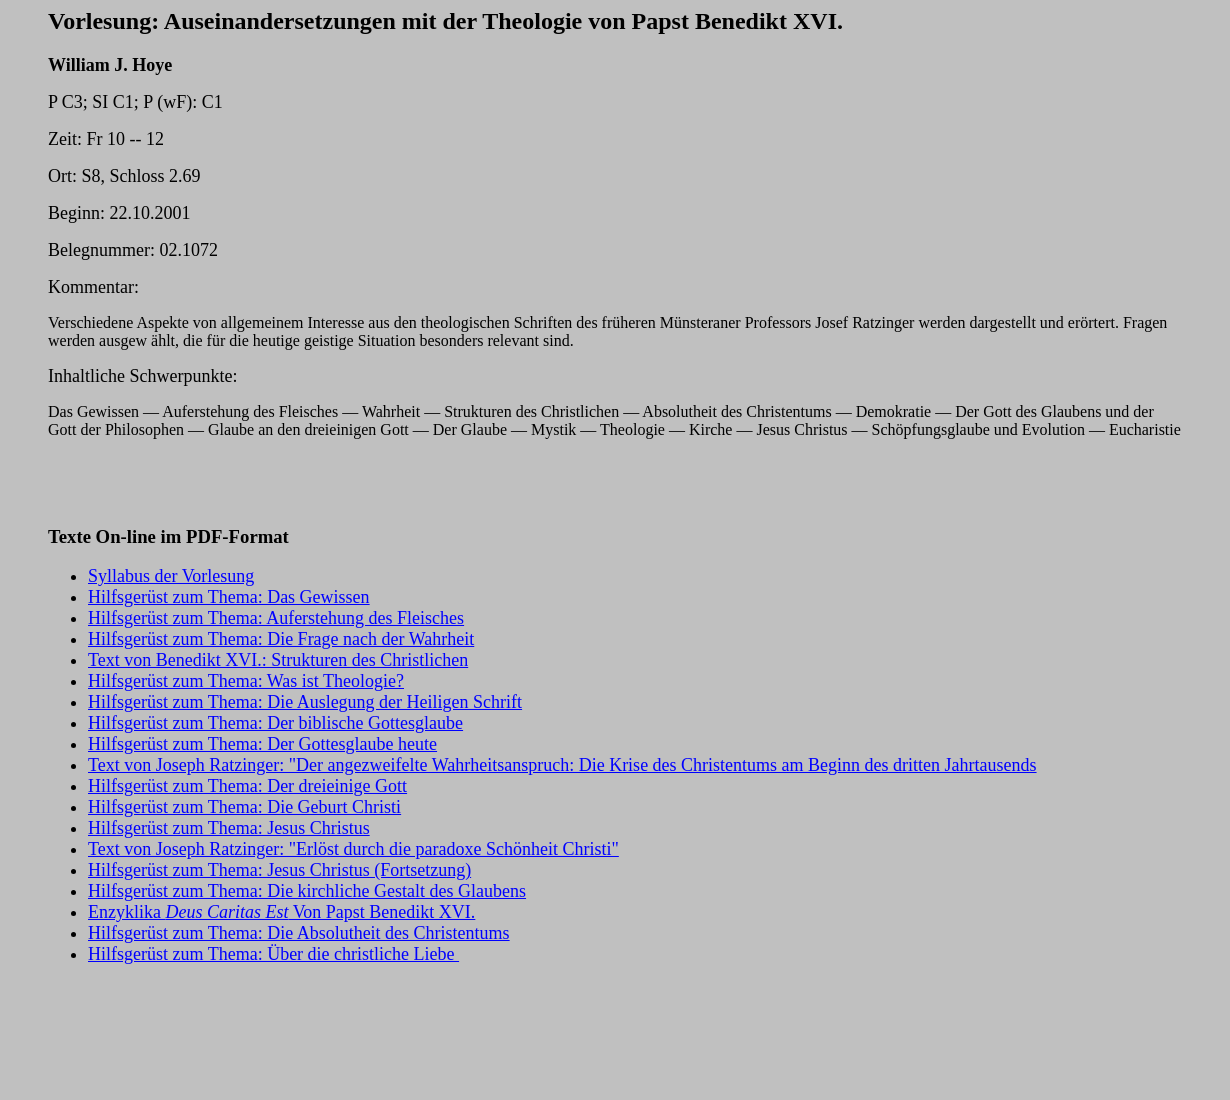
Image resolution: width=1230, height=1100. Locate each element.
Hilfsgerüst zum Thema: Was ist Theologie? (246, 681)
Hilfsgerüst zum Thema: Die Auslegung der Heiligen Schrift (305, 702)
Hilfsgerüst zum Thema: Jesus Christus (229, 828)
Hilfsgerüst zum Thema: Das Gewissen (229, 597)
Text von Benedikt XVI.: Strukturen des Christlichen (278, 660)
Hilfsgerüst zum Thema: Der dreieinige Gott (247, 786)
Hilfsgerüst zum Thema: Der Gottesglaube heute (262, 744)
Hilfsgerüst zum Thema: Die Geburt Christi (244, 807)
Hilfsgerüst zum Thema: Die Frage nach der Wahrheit (281, 639)
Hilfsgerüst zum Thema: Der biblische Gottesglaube (275, 723)
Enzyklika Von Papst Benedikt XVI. (281, 912)
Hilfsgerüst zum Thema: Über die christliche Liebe (273, 954)
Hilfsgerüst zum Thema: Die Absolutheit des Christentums (299, 933)
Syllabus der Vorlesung (171, 576)
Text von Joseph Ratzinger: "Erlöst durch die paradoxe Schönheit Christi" (353, 849)
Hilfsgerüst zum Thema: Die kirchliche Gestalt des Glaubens (307, 891)
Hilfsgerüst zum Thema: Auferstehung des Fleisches (276, 618)
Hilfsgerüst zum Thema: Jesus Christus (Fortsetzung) (279, 870)
